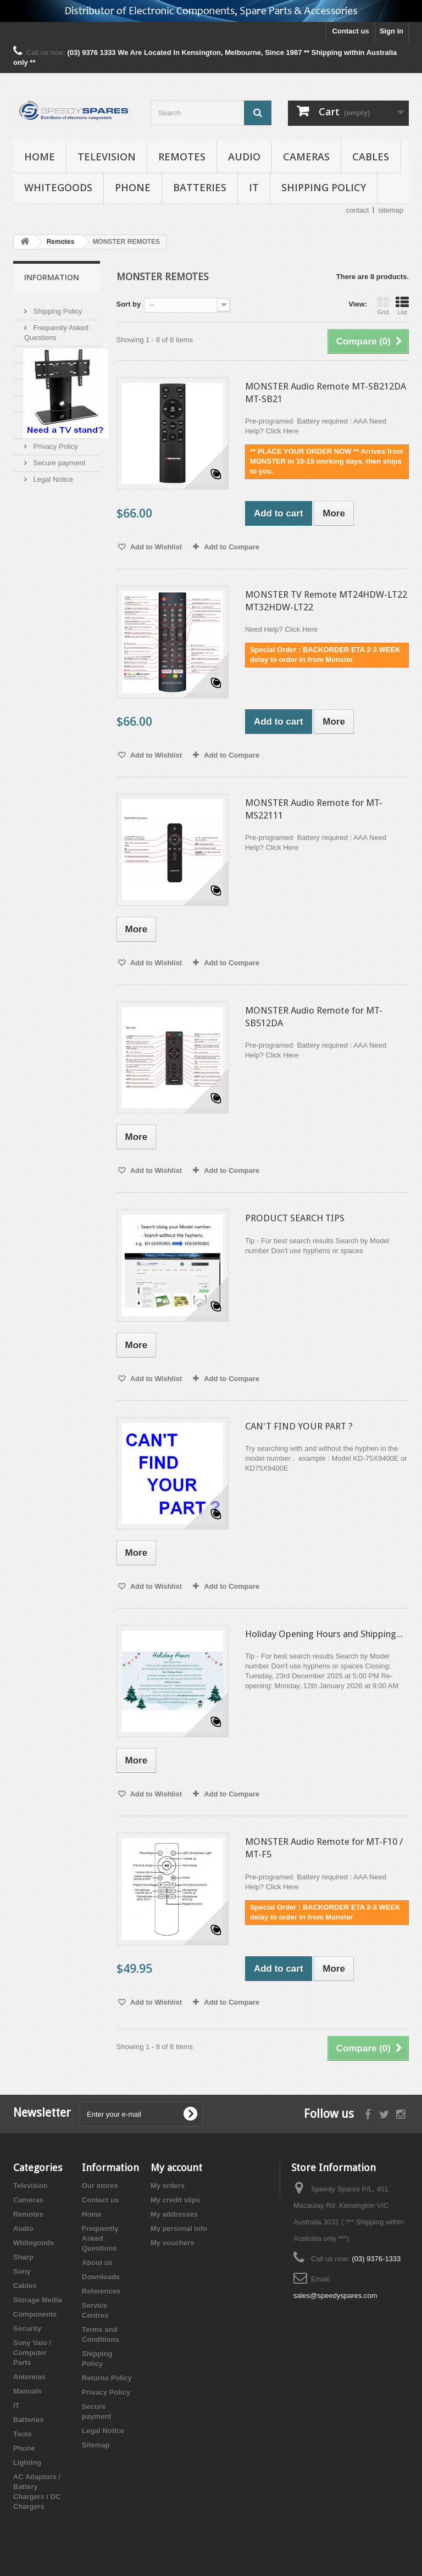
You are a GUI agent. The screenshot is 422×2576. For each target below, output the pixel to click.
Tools (22, 2434)
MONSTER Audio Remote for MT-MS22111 (313, 809)
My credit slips (175, 2200)
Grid (383, 305)
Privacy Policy (54, 442)
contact (357, 210)
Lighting (27, 2462)
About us (46, 350)
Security (27, 2328)
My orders (168, 2186)
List (402, 305)
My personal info (179, 2228)
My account (176, 2167)
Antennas (29, 2377)
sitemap (390, 210)
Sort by (128, 304)
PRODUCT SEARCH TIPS (295, 1217)
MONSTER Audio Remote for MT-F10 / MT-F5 (324, 1848)
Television (106, 156)
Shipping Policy (323, 187)
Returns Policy (107, 2378)
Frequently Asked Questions (100, 2238)
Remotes (182, 156)
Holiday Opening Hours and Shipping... (324, 1633)
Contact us (350, 31)
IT (254, 187)
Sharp (23, 2257)
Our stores (100, 2186)
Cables (370, 156)
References (50, 383)
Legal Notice (52, 475)
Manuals (27, 2391)
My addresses (174, 2214)
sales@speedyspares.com (335, 2295)
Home (39, 156)
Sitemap (96, 2445)
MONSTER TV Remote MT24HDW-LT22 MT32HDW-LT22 (326, 601)
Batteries (199, 187)
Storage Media (37, 2300)
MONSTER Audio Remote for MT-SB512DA (313, 1016)
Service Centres (57, 399)
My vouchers (172, 2243)
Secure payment (58, 458)
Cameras (306, 156)
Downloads (50, 366)
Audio (244, 156)
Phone (133, 187)
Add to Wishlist (155, 547)
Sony (22, 2271)
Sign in (391, 31)
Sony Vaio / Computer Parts (32, 2353)
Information (51, 277)
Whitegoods (58, 187)
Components (35, 2314)
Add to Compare (231, 547)
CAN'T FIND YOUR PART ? (299, 1426)
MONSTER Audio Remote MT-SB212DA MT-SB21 (325, 392)
